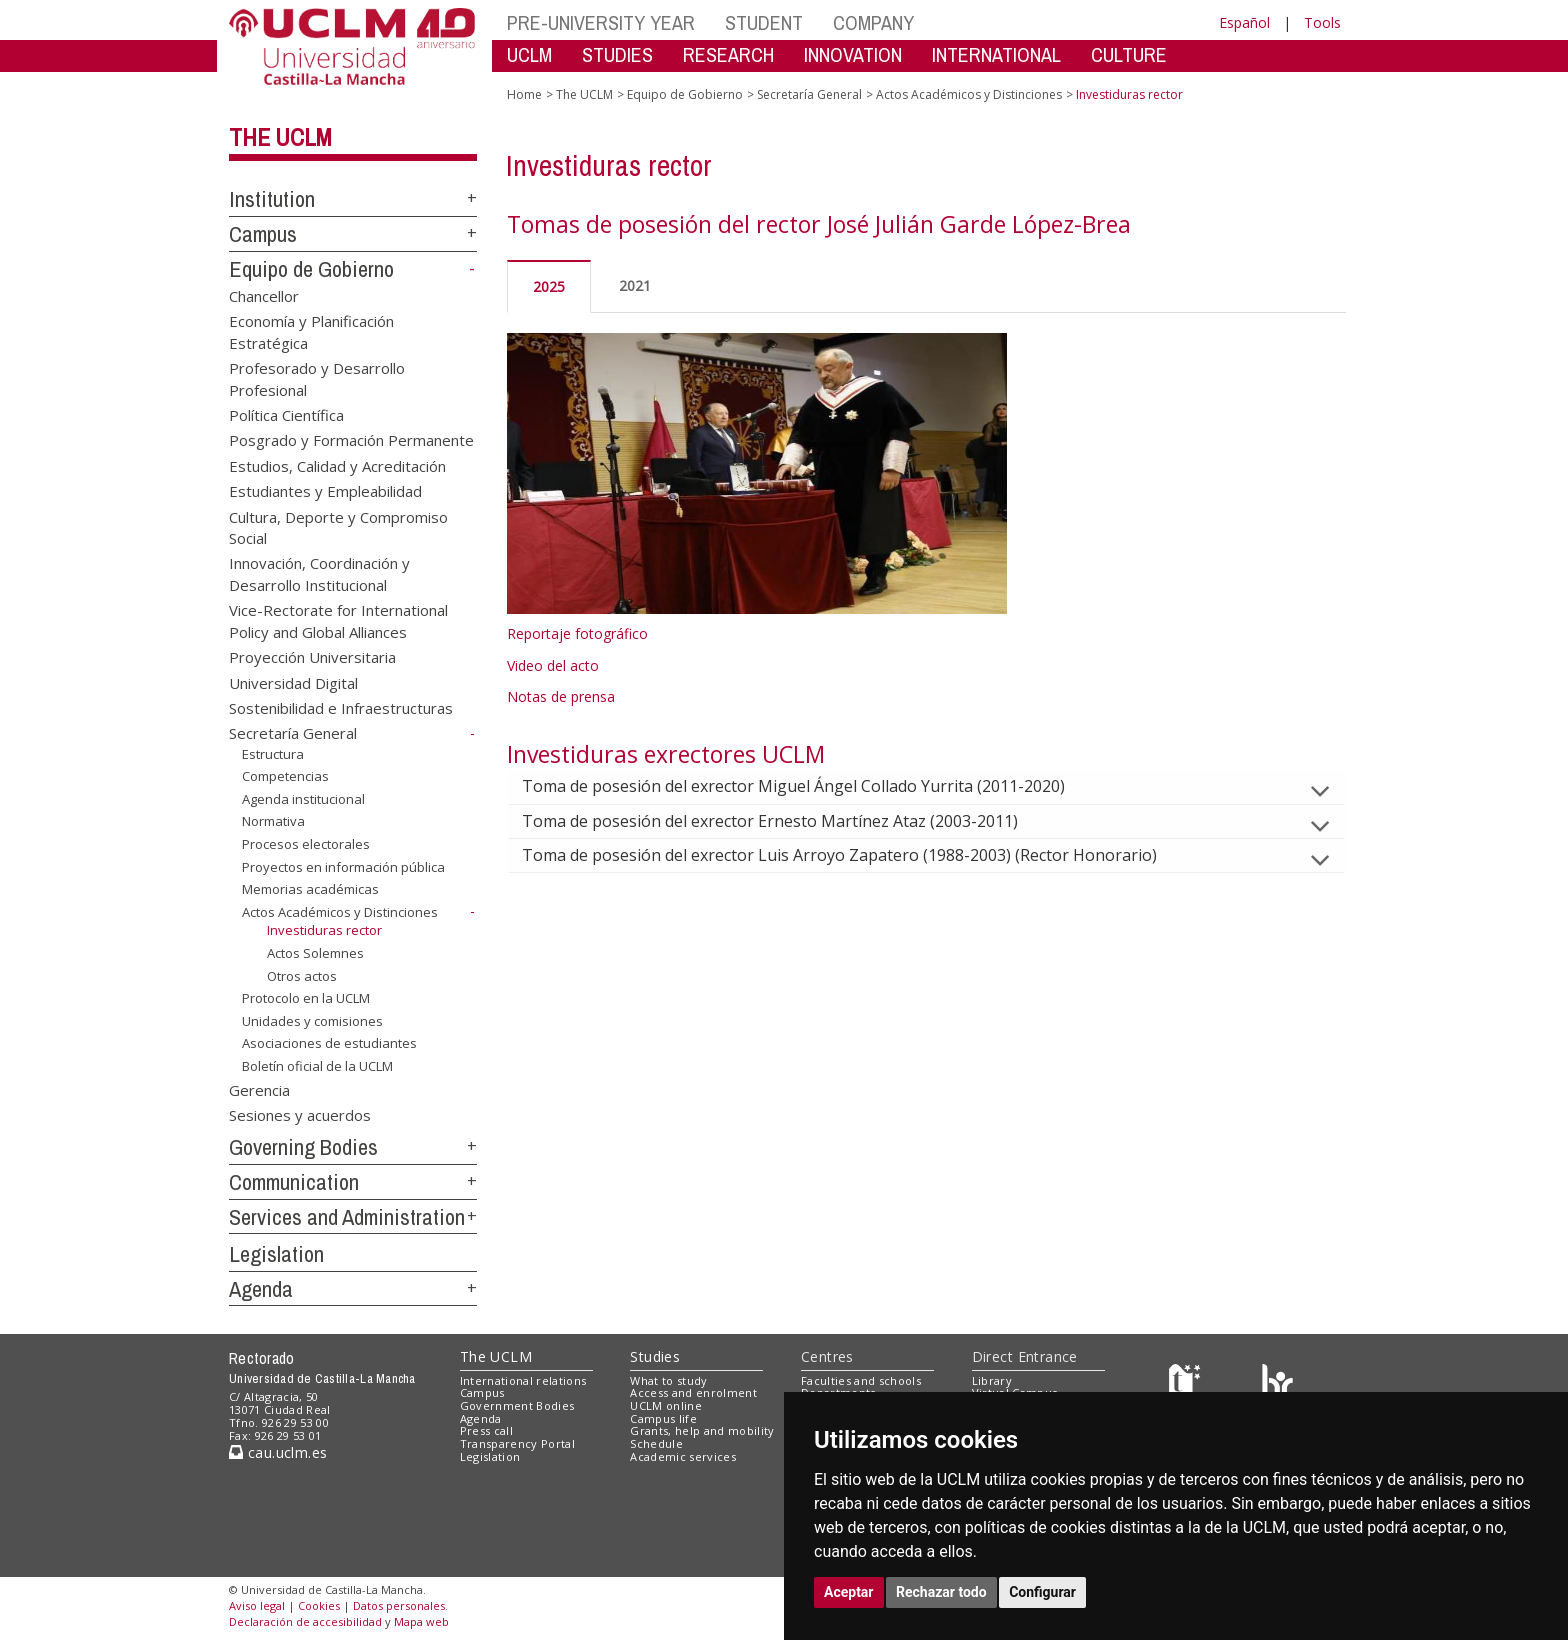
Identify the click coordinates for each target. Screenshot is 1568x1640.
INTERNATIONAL (996, 54)
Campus (263, 234)
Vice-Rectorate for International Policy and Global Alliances (338, 620)
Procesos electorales (306, 844)
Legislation (276, 1254)
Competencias (285, 776)
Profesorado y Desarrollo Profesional (317, 378)
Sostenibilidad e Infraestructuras (341, 708)
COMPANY (873, 22)
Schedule (656, 1443)
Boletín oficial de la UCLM (317, 1066)
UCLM (529, 54)
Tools (1322, 22)
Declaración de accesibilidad (305, 1621)
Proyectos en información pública (343, 867)
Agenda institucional (303, 799)
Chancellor (264, 295)
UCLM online (666, 1405)
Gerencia (259, 1089)
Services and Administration (347, 1217)
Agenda (261, 1289)
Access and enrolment (693, 1392)
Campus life (663, 1418)
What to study (668, 1380)
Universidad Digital (293, 682)
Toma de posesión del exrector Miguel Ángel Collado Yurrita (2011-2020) (809, 786)
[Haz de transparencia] (1187, 1384)
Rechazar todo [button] (941, 1592)
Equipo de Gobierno (311, 269)
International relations (523, 1380)
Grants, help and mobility (702, 1430)
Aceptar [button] (849, 1592)
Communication (294, 1182)
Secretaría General (293, 733)
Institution (272, 199)
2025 (549, 286)
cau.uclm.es (278, 1452)
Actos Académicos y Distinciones (340, 912)
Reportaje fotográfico (577, 633)
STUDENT (764, 22)
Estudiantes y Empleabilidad (325, 491)
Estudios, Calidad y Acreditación (337, 465)
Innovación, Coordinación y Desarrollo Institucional (319, 573)
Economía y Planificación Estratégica (311, 331)
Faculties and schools (861, 1380)
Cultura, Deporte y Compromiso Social (338, 526)
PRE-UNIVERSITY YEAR (601, 22)
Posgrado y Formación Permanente (351, 440)
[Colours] (1277, 1384)
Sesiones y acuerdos (300, 1115)
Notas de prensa (561, 696)
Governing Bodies (303, 1147)
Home (524, 94)
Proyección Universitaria (312, 657)
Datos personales (399, 1605)
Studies (655, 1356)
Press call (486, 1430)
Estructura (273, 754)
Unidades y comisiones (312, 1021)
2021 (635, 285)
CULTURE (1129, 54)
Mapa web (421, 1621)
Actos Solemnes (315, 953)
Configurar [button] (1042, 1592)
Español (1244, 22)
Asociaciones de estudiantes (329, 1043)
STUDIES (617, 54)
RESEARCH (728, 54)
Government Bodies (517, 1405)
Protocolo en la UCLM (306, 998)
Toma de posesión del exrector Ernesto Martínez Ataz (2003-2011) (786, 821)
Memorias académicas (310, 889)
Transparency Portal (517, 1443)
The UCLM (280, 137)
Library (992, 1380)
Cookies (319, 1605)
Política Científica (286, 414)
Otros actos (302, 976)
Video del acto (553, 665)
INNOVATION (853, 54)
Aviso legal (257, 1605)
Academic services (683, 1456)
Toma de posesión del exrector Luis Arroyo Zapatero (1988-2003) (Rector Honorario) (855, 855)
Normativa (273, 821)
